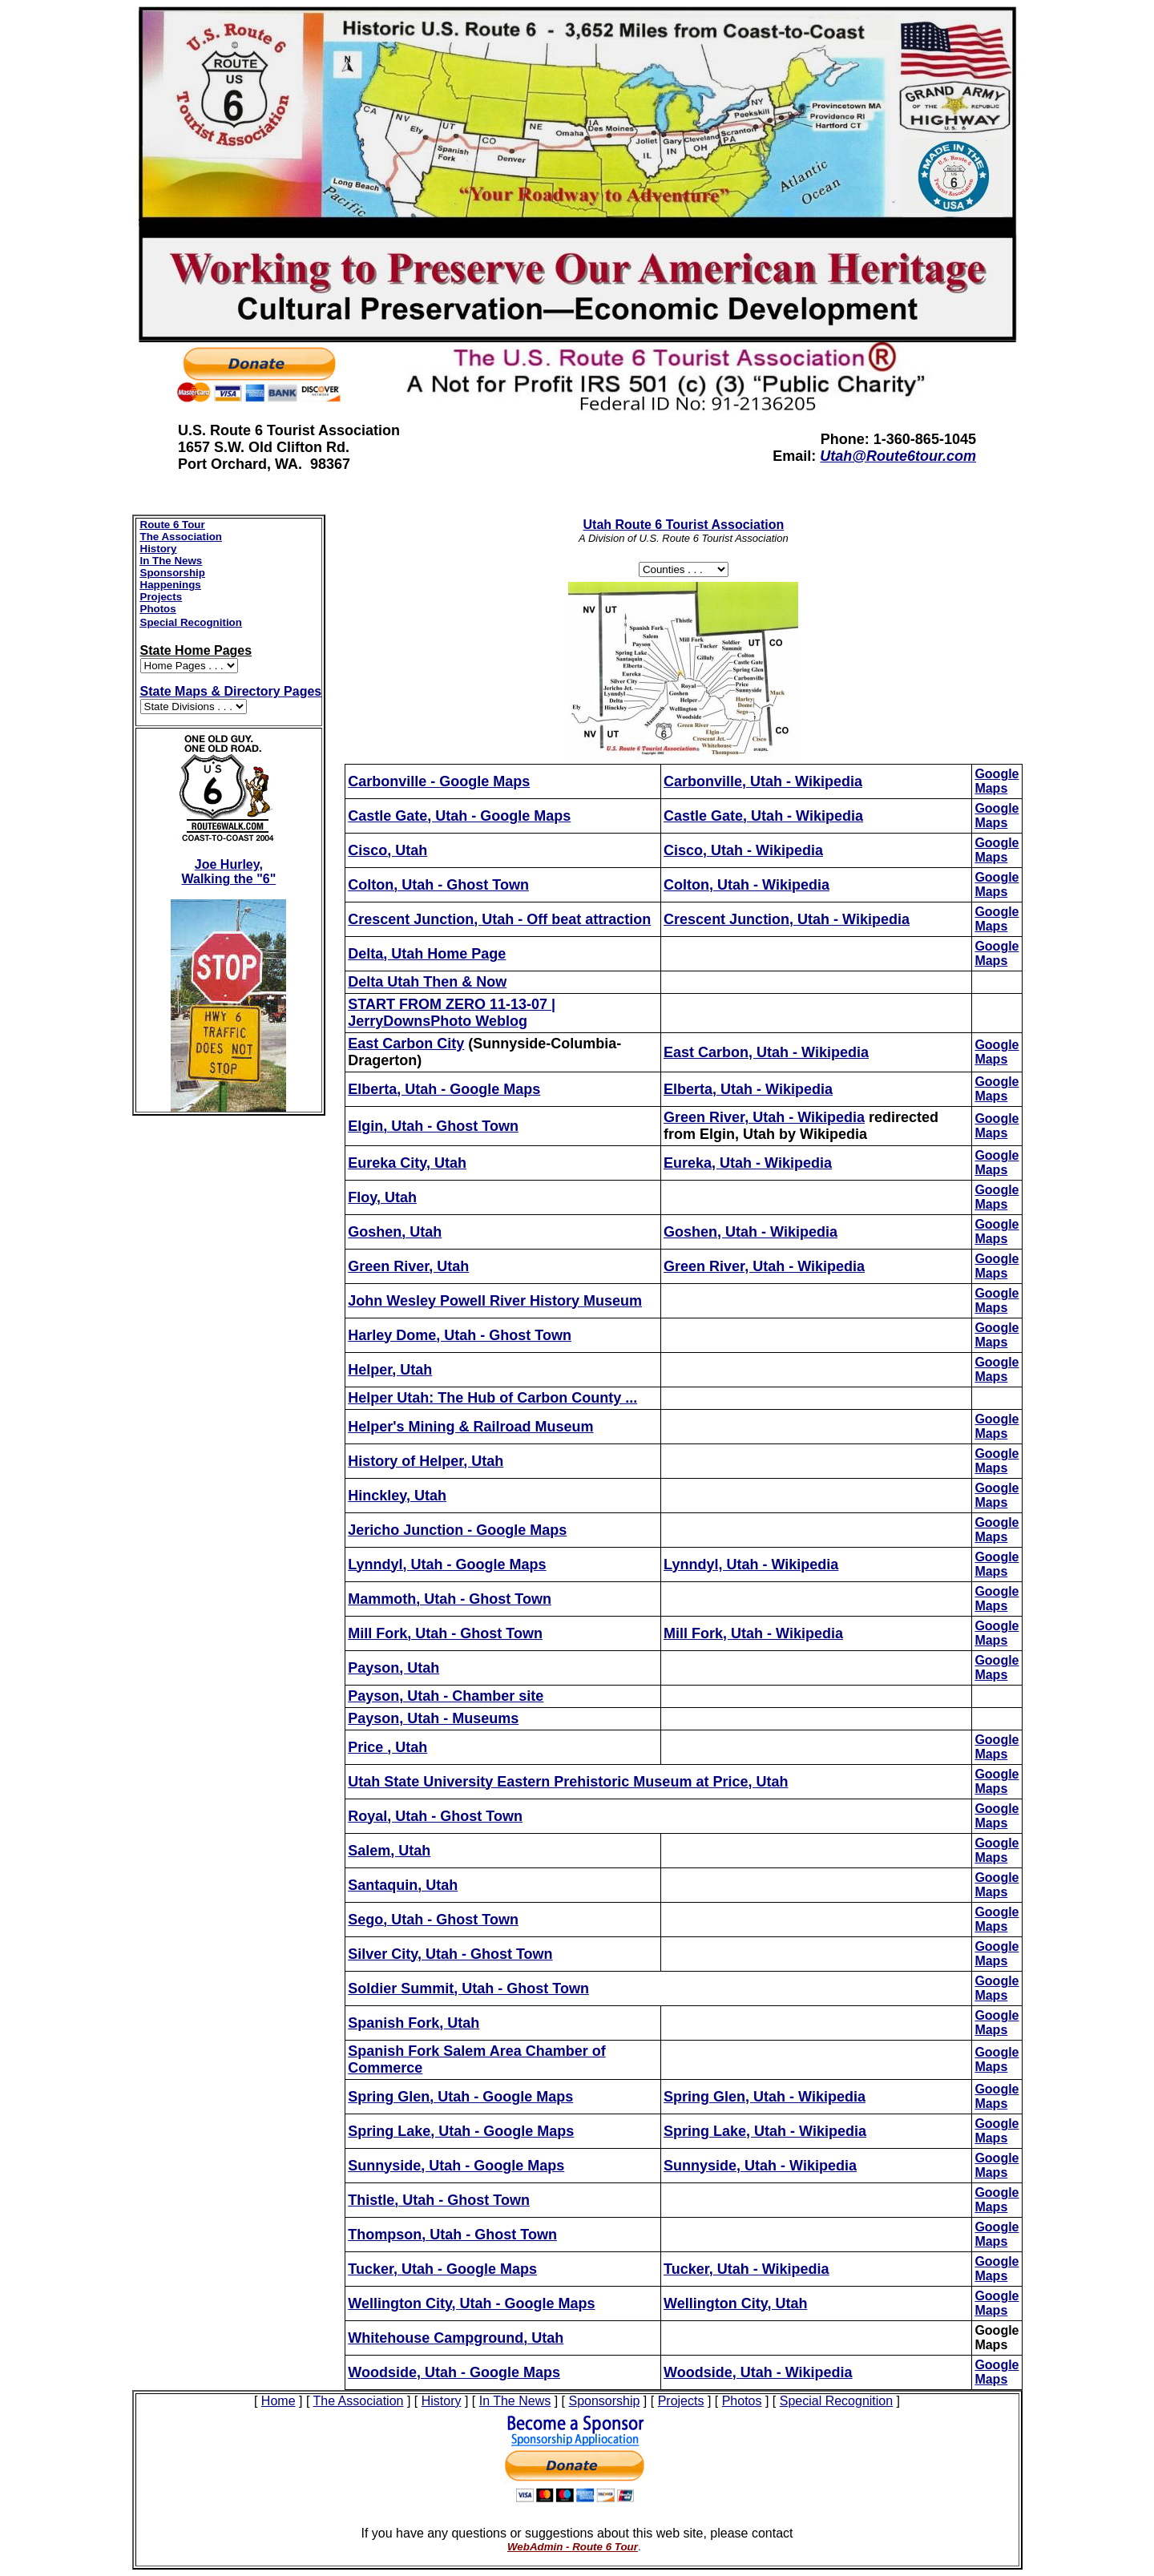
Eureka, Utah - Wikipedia (748, 1163)
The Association (181, 537)
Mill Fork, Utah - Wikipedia (753, 1633)
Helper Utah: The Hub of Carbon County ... (492, 1398)
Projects (161, 597)
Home (278, 2401)
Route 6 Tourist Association (684, 524)
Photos (158, 609)
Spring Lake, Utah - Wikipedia (765, 2131)
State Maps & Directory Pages (231, 691)
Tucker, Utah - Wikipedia (746, 2269)
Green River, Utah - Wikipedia (764, 1266)
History (158, 549)
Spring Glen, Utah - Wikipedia (765, 2097)
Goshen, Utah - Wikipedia (750, 1232)
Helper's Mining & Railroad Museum (470, 1427)
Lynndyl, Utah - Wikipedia (751, 1565)
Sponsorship (172, 573)
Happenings (170, 585)
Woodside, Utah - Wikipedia (758, 2372)
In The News (171, 561)
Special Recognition (191, 622)
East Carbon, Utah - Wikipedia (766, 1052)
